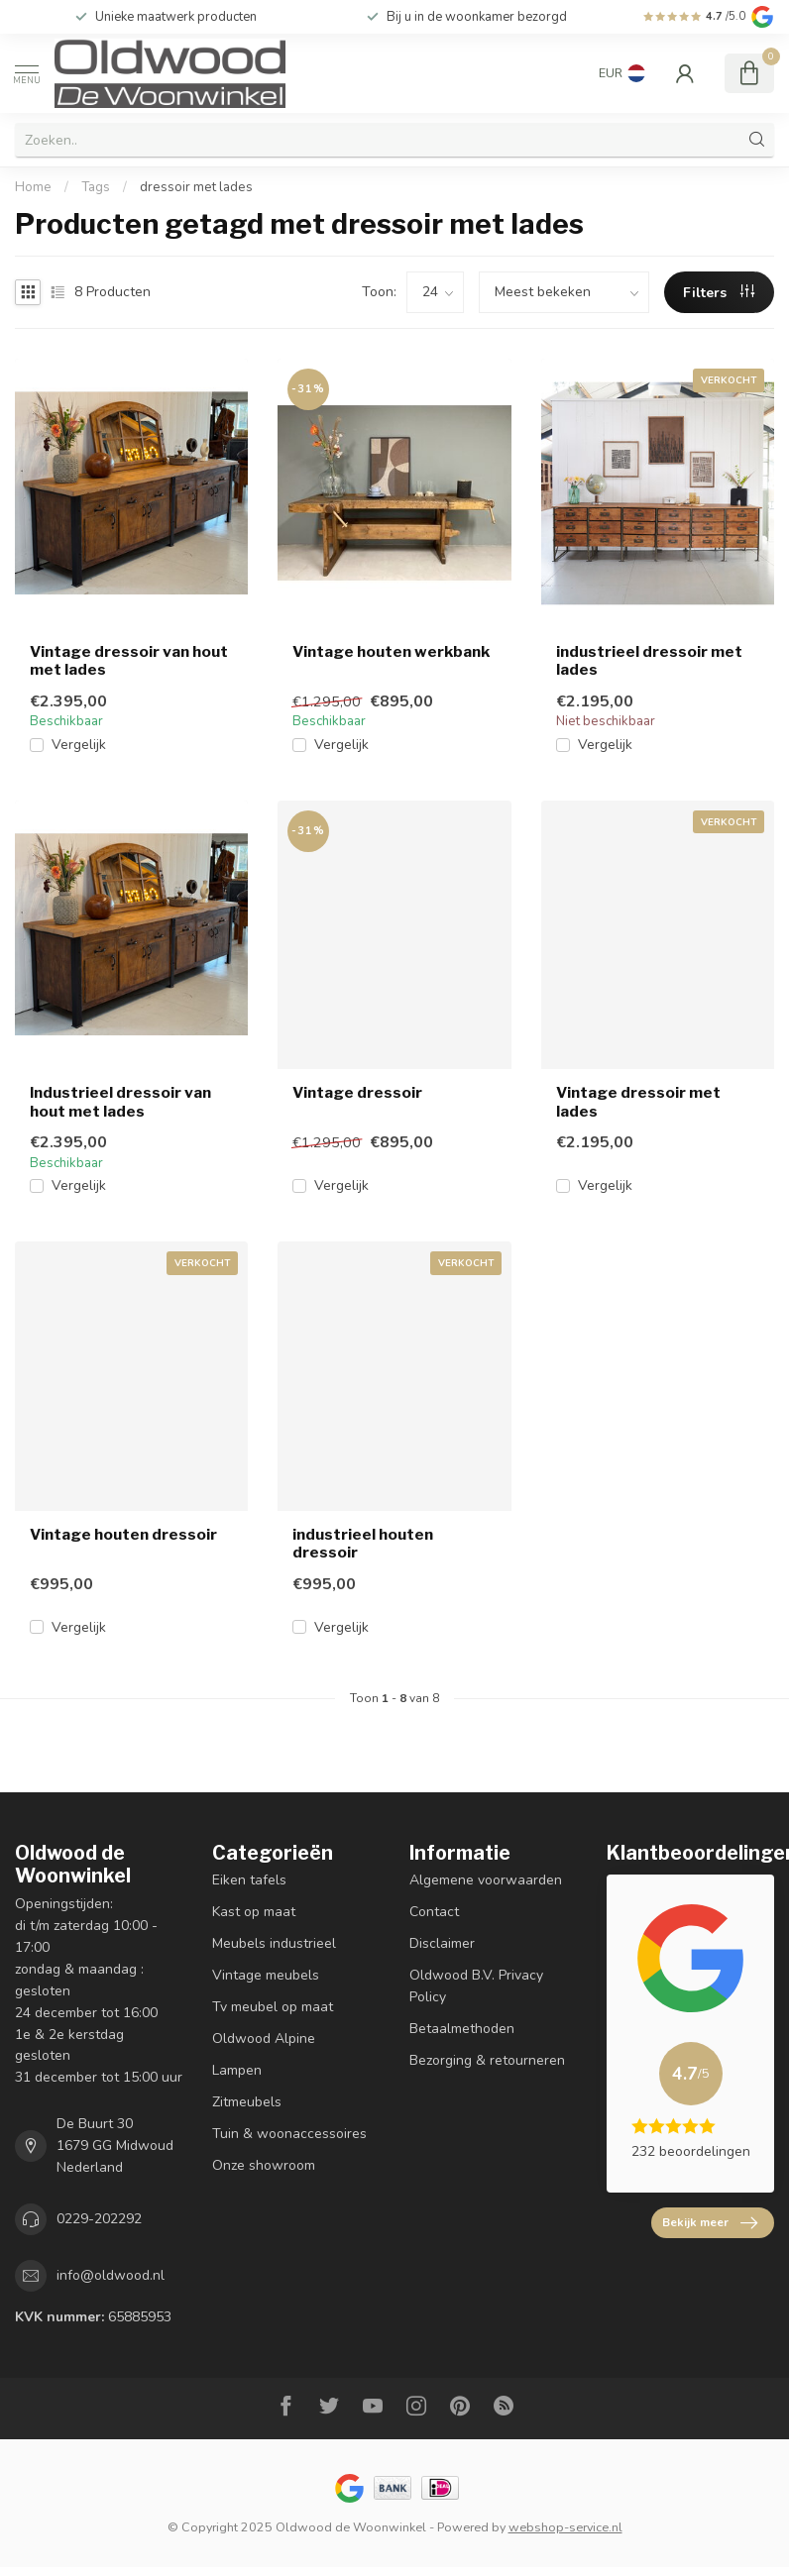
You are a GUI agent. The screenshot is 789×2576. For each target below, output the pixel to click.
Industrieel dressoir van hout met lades (120, 1102)
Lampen (237, 2070)
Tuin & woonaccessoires (289, 2133)
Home (33, 187)
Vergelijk (79, 744)
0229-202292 (99, 2218)
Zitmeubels (247, 2102)
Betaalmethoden (461, 2028)
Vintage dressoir (357, 1093)
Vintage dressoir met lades (638, 1102)
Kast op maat (253, 1911)
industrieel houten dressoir (362, 1543)
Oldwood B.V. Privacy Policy (476, 1986)
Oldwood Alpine (263, 2038)
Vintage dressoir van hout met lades (129, 661)
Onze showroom (263, 2165)
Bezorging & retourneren (487, 2060)
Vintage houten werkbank (391, 652)
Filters (718, 292)
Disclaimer (442, 1943)
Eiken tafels (249, 1880)
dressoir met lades (196, 187)
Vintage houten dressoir (123, 1535)
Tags (95, 187)
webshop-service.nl (565, 2527)
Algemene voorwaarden (485, 1880)
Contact (434, 1911)
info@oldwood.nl (110, 2275)
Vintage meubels (265, 1975)
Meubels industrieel (274, 1943)
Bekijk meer (709, 2223)
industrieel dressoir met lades (649, 661)
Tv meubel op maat (272, 2006)
